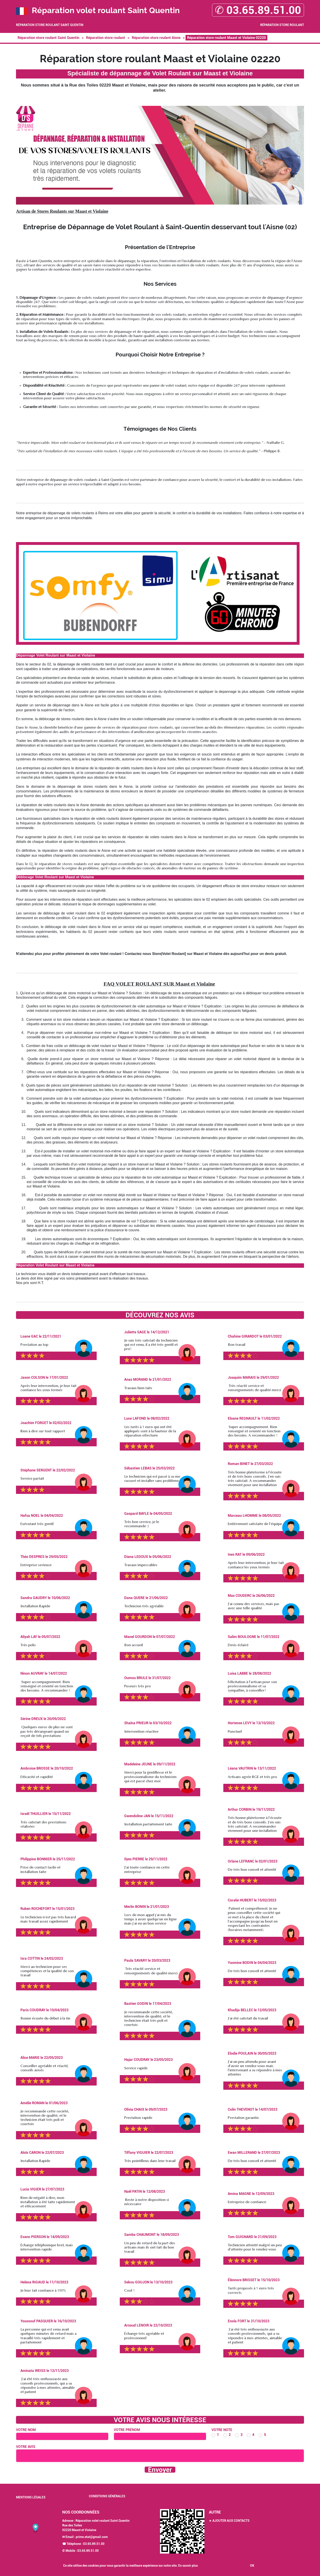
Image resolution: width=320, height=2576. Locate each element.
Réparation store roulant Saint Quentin (49, 25)
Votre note (222, 2430)
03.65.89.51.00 (93, 2544)
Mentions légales (31, 2497)
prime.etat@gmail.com (92, 2537)
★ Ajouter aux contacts (229, 2520)
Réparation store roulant (282, 25)
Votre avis (25, 2447)
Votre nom (26, 2430)
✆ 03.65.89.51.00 (258, 10)
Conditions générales (107, 2496)
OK (252, 2565)
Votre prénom (127, 2430)
